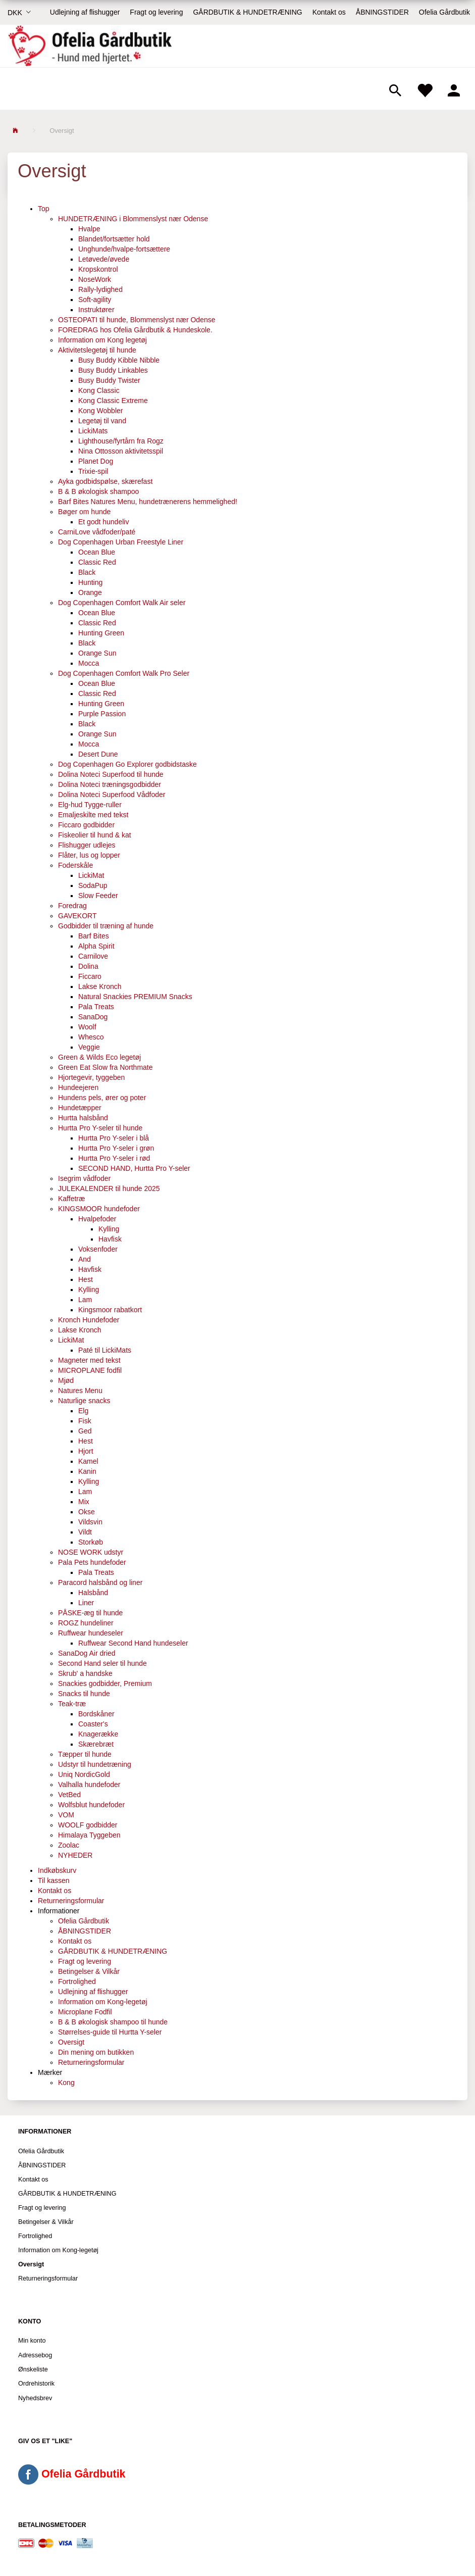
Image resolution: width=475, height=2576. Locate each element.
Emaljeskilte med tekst (93, 815)
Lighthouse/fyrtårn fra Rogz (121, 441)
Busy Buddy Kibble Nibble (119, 360)
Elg (83, 1411)
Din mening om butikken (96, 2052)
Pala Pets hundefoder (92, 1562)
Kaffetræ (71, 1199)
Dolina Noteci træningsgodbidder (109, 784)
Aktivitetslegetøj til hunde (97, 350)
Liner (86, 1603)
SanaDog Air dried (87, 1653)
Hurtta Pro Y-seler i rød (114, 1158)
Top (43, 209)
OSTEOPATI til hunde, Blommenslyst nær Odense (137, 320)
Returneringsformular (71, 1901)
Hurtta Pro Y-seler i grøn (116, 1148)
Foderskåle (75, 865)
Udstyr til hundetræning (94, 1764)
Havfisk (110, 1239)
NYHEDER (75, 1855)
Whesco (91, 1037)
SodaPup (93, 885)
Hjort (85, 1451)
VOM (66, 1815)
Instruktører (96, 310)
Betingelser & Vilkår (89, 1971)
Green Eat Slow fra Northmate (105, 1067)
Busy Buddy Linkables (113, 370)
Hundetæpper (79, 1108)
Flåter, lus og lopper (89, 855)
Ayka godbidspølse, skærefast (105, 481)
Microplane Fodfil (85, 2012)
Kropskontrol (98, 269)
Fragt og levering (156, 12)
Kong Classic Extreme (113, 401)
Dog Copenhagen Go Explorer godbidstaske (127, 764)
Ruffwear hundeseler (90, 1633)
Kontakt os (329, 12)
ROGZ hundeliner (86, 1623)
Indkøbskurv (57, 1870)
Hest (85, 1279)
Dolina (88, 966)
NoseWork (94, 279)
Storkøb (90, 1542)
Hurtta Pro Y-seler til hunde (100, 1128)
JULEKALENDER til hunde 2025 (109, 1188)
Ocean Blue (96, 552)
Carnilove (93, 956)
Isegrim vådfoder (84, 1178)
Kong (66, 2082)
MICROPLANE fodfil (90, 1370)
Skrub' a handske (85, 1673)
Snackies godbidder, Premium (105, 1683)
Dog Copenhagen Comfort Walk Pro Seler (123, 673)
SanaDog (93, 1017)
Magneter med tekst (89, 1360)
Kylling (108, 1229)
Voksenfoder (98, 1249)
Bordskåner (96, 1714)
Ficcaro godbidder (86, 825)
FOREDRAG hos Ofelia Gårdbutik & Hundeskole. (135, 330)
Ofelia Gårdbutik (444, 12)
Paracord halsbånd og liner (100, 1582)
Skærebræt (96, 1744)
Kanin (87, 1471)
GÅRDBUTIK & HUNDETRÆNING (247, 12)
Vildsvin (90, 1522)
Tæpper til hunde (85, 1754)
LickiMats (93, 431)
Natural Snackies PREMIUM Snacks (135, 997)
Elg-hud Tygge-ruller (90, 805)
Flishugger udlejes (87, 845)
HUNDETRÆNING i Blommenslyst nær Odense (133, 219)
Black (86, 572)
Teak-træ (72, 1704)
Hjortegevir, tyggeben (91, 1077)
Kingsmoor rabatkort (110, 1310)
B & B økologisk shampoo (98, 491)
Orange (90, 592)
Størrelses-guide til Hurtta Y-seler (110, 2032)
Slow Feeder (98, 895)
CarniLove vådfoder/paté (96, 532)
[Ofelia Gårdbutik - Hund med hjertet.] (90, 46)
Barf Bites (93, 936)
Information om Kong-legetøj (102, 2002)
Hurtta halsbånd (83, 1118)
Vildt (85, 1532)
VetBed (69, 1795)
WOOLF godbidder (88, 1825)
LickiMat (91, 875)
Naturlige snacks (84, 1401)
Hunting (90, 582)
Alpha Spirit (96, 946)
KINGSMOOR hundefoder (99, 1209)
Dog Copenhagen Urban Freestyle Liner (120, 542)
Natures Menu (80, 1390)
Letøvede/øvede (103, 259)
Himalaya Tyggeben (89, 1835)
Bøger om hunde (84, 512)
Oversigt (71, 2042)
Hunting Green (101, 633)
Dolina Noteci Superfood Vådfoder (111, 794)
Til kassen (54, 1880)
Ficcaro (89, 976)
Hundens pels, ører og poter (102, 1098)
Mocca (88, 663)
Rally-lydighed (100, 289)
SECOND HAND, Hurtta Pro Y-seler (134, 1168)
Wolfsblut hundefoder (91, 1805)
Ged (84, 1431)
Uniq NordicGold (84, 1774)
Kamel (88, 1461)
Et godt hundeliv (103, 522)
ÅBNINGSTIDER (382, 12)
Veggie (89, 1047)
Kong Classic (99, 390)
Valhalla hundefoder (89, 1784)
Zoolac (68, 1845)
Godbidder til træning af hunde (105, 926)
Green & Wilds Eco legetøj (99, 1057)
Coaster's (93, 1724)
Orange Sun (97, 653)
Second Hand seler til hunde (102, 1663)
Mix (83, 1502)
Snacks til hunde (84, 1694)
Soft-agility (94, 299)
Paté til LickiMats (104, 1350)
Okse (86, 1512)
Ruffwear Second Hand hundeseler (133, 1643)
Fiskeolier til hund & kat (94, 835)
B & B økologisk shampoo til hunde (113, 2022)
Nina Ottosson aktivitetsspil (120, 451)
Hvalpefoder (97, 1219)
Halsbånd (93, 1593)
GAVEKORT (77, 916)
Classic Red (97, 562)
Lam (85, 1300)
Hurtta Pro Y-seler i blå (113, 1138)
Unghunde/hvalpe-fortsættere (124, 249)
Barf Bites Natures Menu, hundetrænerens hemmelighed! (147, 502)
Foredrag (72, 906)
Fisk (84, 1421)
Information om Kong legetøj (102, 340)
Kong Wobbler (100, 411)
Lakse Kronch (100, 986)
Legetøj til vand (102, 421)
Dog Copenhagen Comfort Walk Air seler (121, 603)
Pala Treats (96, 1007)
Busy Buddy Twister (109, 380)
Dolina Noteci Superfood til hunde (111, 774)
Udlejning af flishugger (85, 12)
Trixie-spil (93, 471)
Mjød (66, 1380)
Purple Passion (102, 714)
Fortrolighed (77, 1981)
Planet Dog (95, 461)
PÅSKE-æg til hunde (90, 1613)
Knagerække (98, 1734)
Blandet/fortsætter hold (114, 239)
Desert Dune (98, 754)
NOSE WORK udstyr (90, 1552)
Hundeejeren (78, 1087)
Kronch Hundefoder (88, 1320)
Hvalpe (89, 229)
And (84, 1259)
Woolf (87, 1027)
